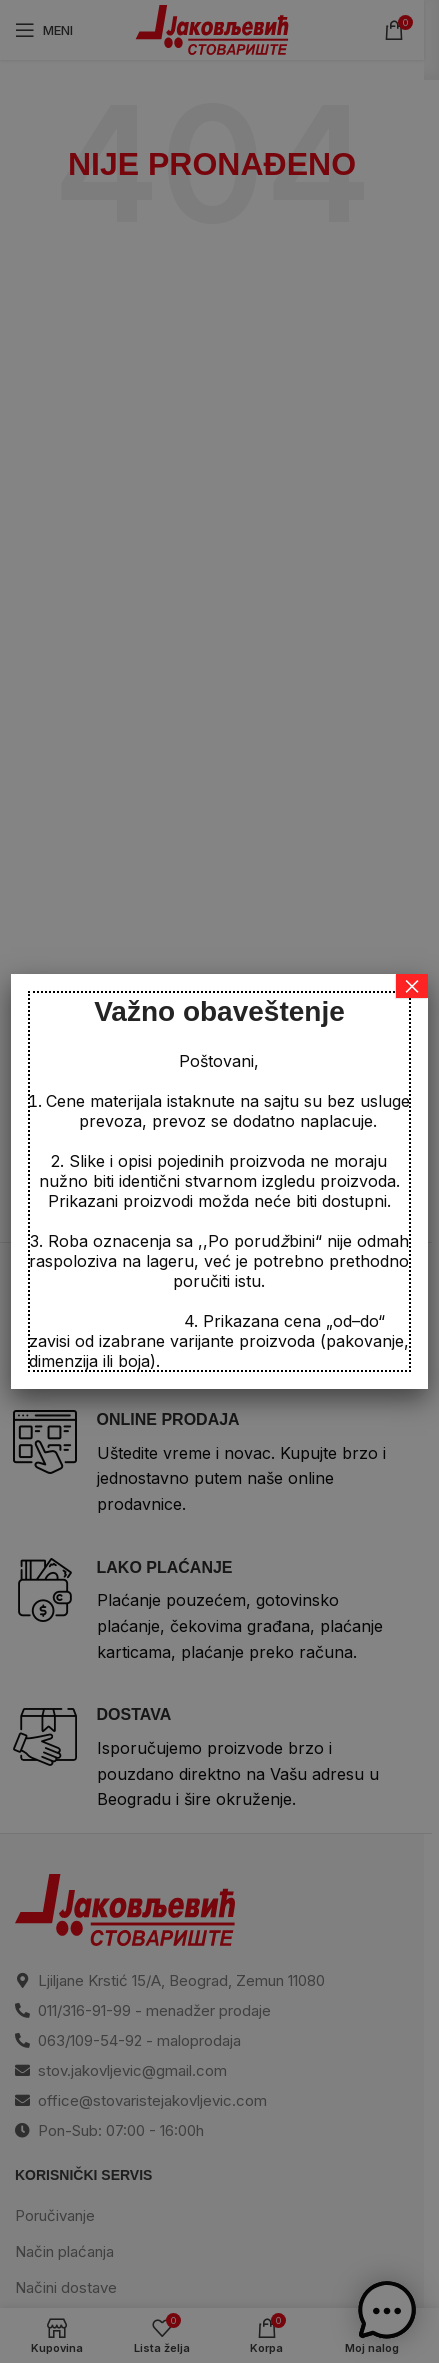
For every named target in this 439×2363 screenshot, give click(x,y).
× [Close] (412, 986)
